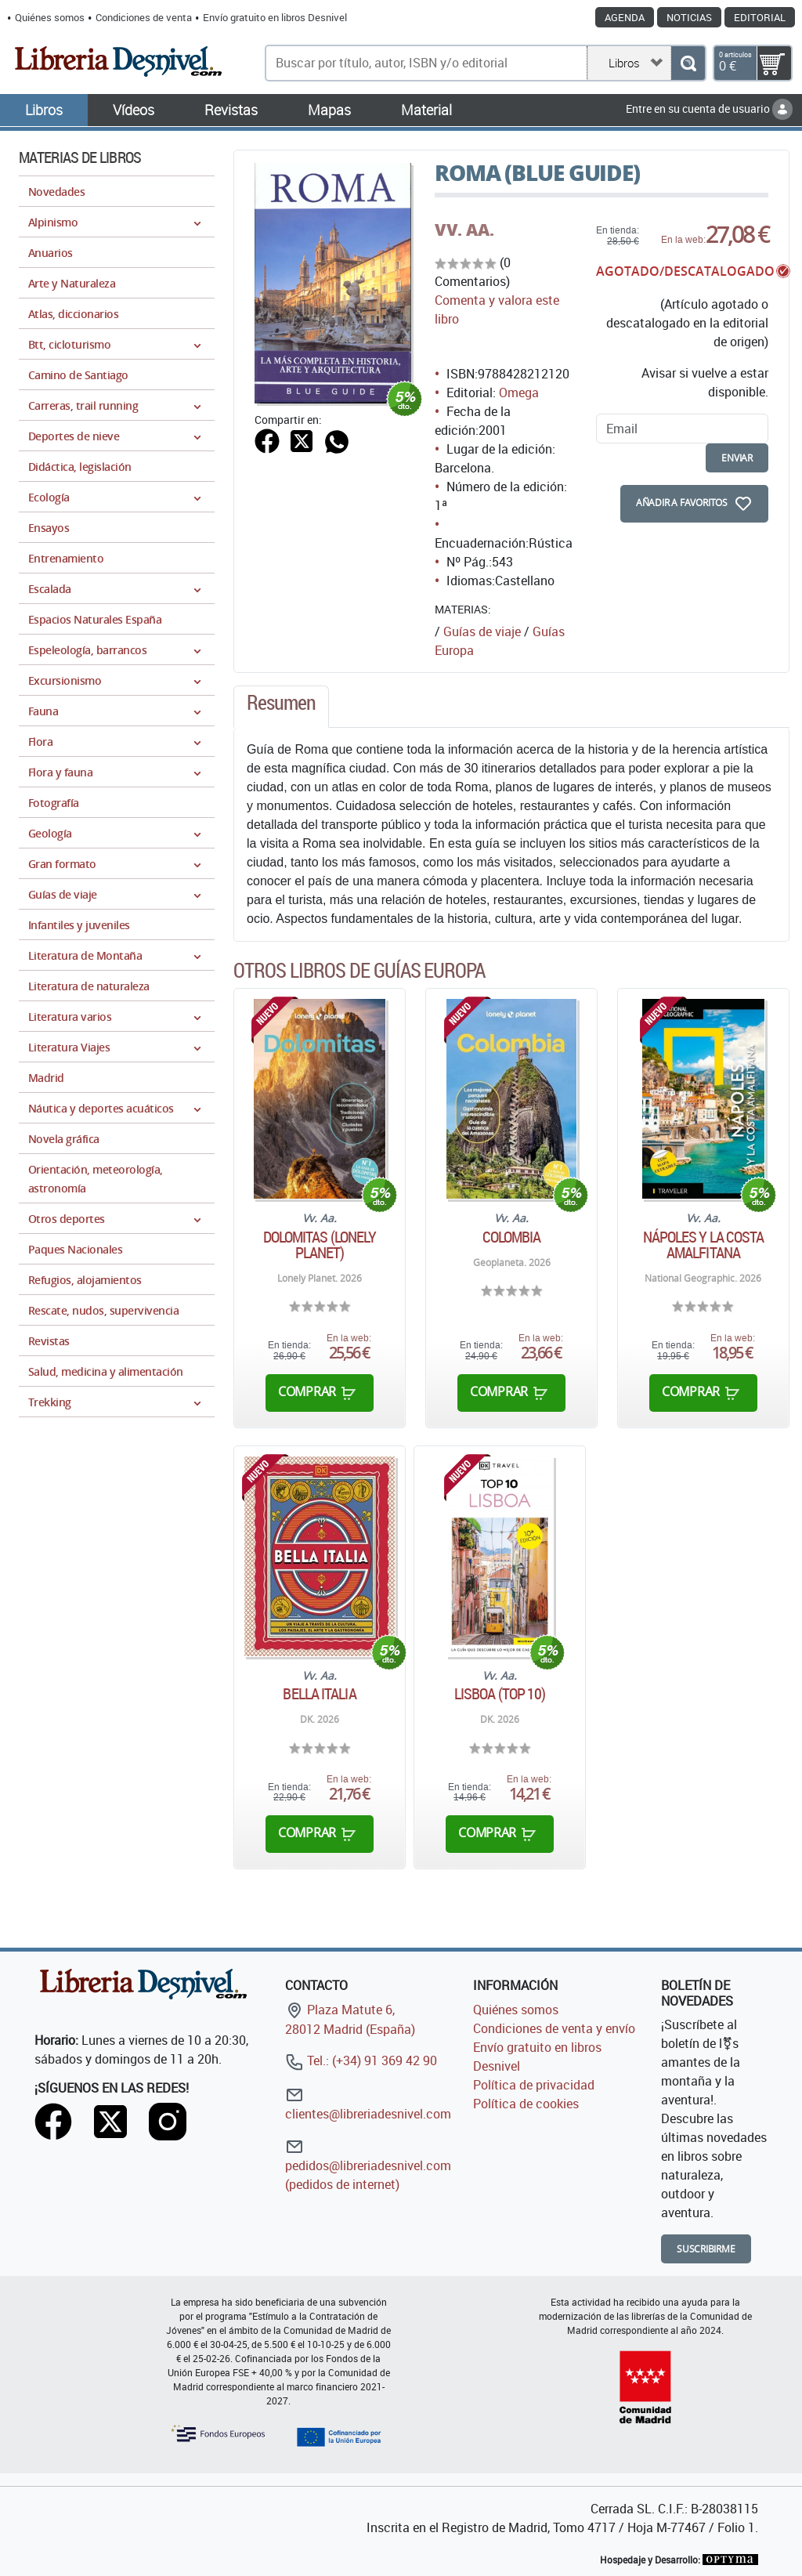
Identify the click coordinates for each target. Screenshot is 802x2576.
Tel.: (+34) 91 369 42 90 (361, 2060)
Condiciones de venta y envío (554, 2028)
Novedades (56, 191)
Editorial (760, 17)
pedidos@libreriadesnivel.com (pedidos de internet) (368, 2165)
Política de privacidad (533, 2084)
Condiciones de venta (144, 17)
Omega (519, 392)
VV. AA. (464, 229)
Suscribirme (706, 2249)
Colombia (511, 1237)
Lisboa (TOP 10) (500, 1694)
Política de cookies (526, 2103)
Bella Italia (319, 1694)
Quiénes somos (50, 17)
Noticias (689, 17)
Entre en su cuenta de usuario (709, 108)
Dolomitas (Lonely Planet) (320, 1245)
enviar (737, 458)
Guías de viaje (482, 631)
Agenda (625, 17)
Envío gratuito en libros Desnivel (275, 17)
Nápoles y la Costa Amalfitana (703, 1245)
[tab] (281, 707)
